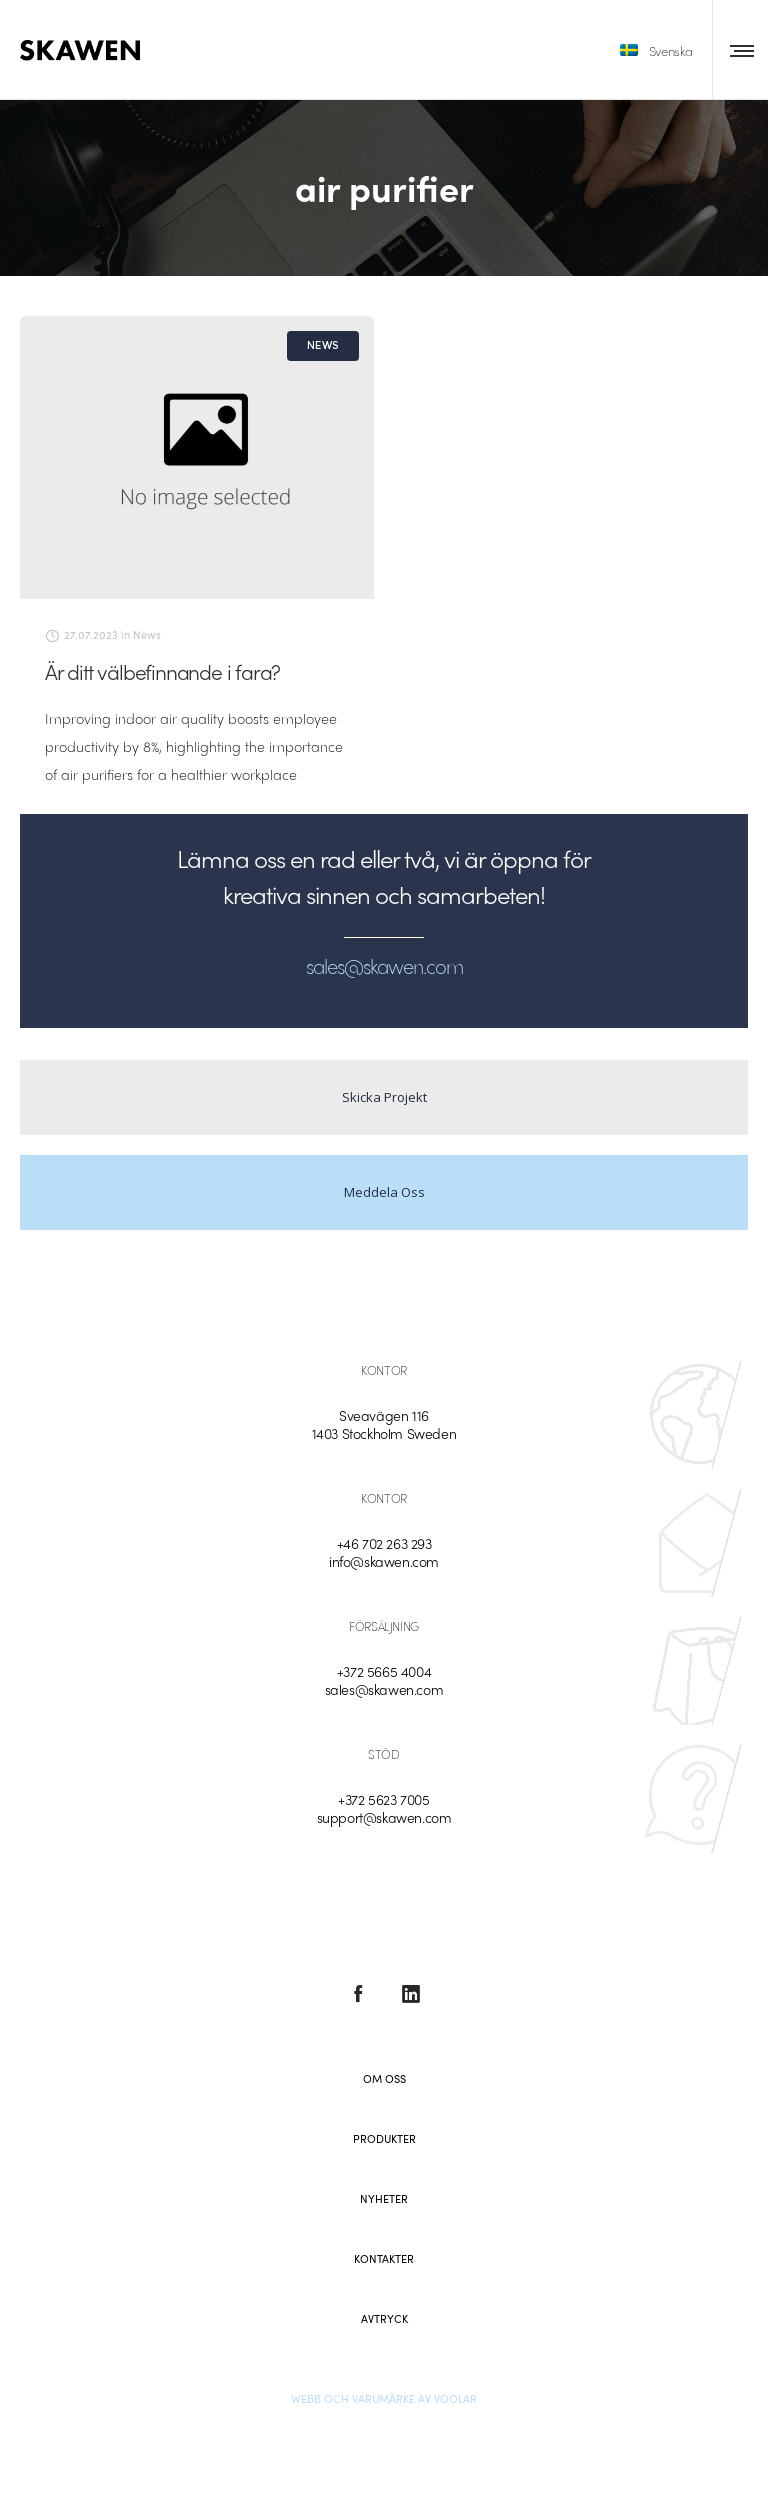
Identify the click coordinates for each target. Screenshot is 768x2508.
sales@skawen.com (384, 1689)
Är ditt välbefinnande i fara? (162, 671)
